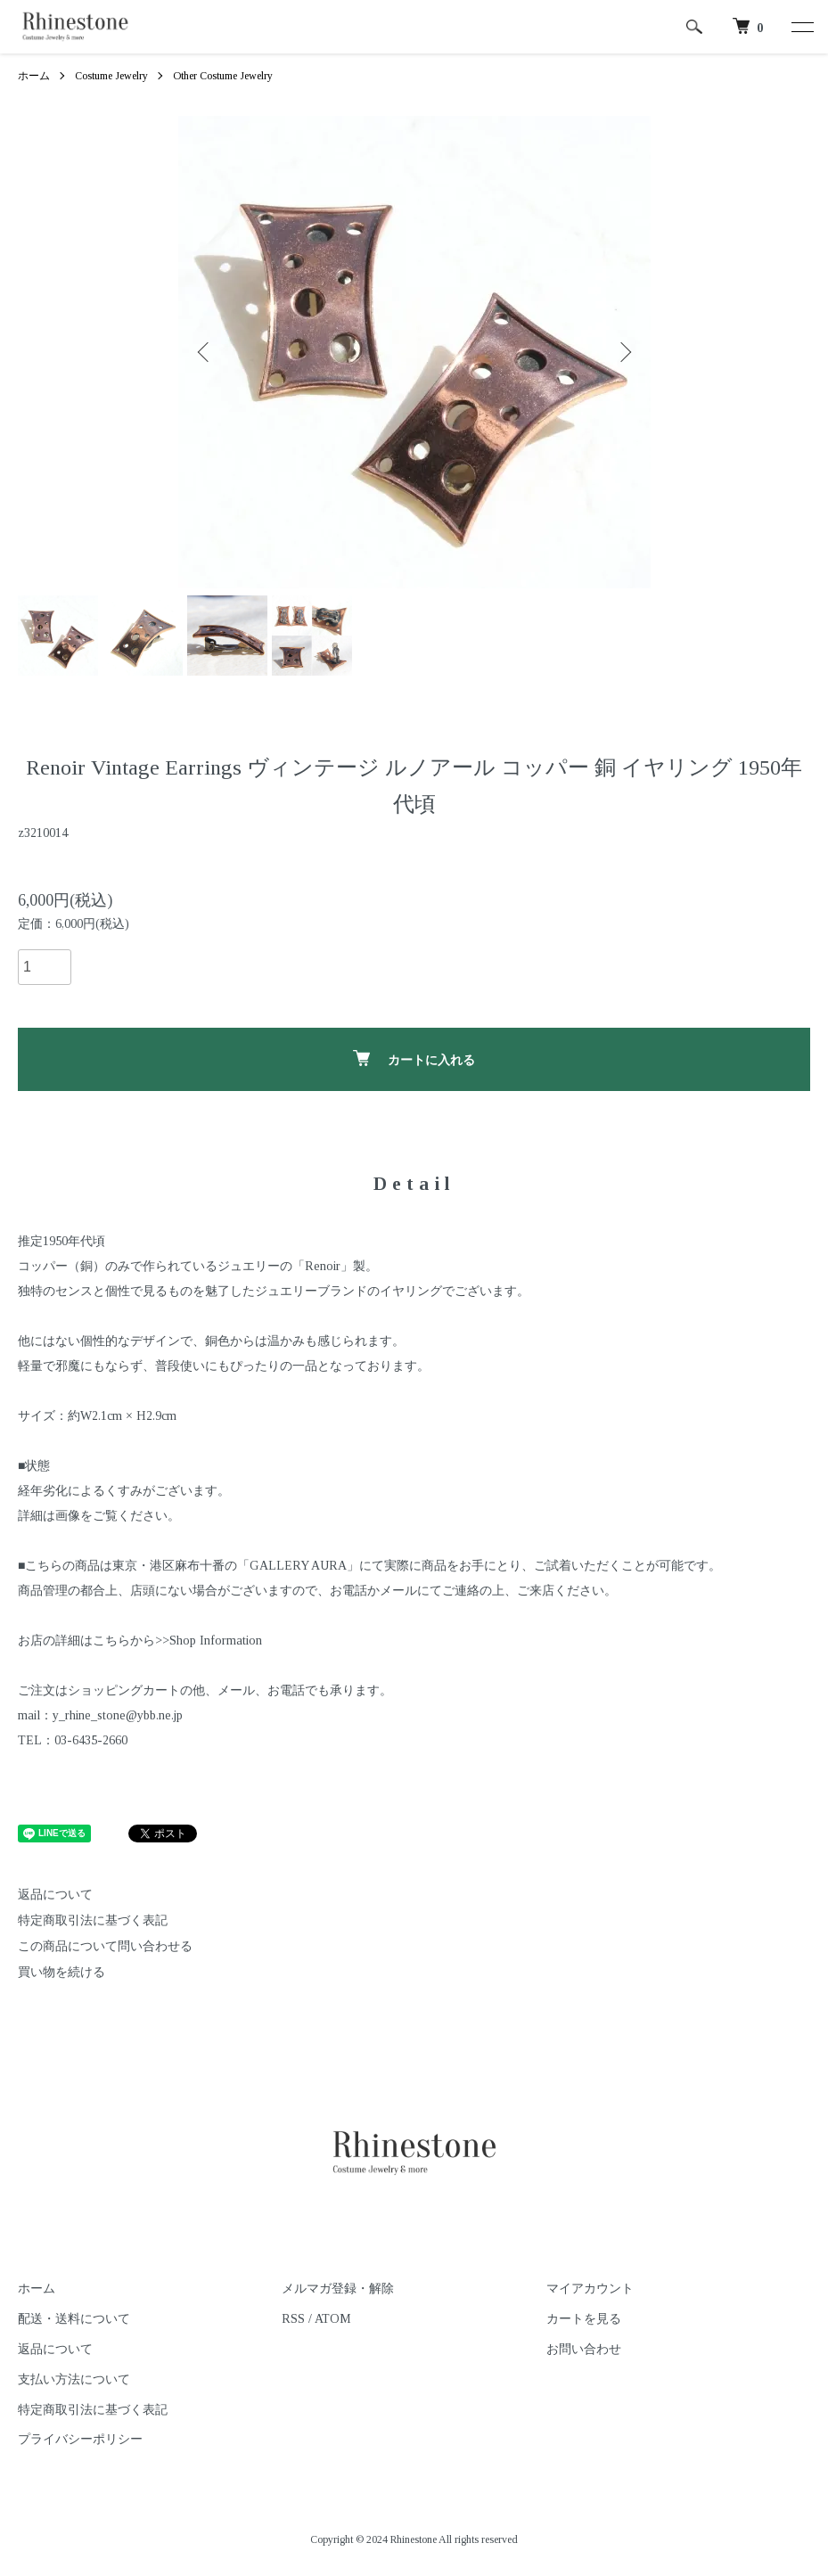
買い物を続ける (61, 1972)
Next (624, 352)
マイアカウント (590, 2288)
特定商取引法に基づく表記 (93, 1920)
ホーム (34, 76)
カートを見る (583, 2319)
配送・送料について (74, 2319)
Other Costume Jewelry (223, 76)
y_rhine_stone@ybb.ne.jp (118, 1715)
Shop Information (215, 1640)
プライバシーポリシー (80, 2439)
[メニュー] (801, 26)
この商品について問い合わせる (105, 1946)
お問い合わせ (583, 2349)
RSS (293, 2319)
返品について (55, 1894)
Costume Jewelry (111, 76)
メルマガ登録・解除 (338, 2288)
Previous (205, 352)
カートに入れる (414, 1058)
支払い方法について (74, 2379)
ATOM (333, 2319)
